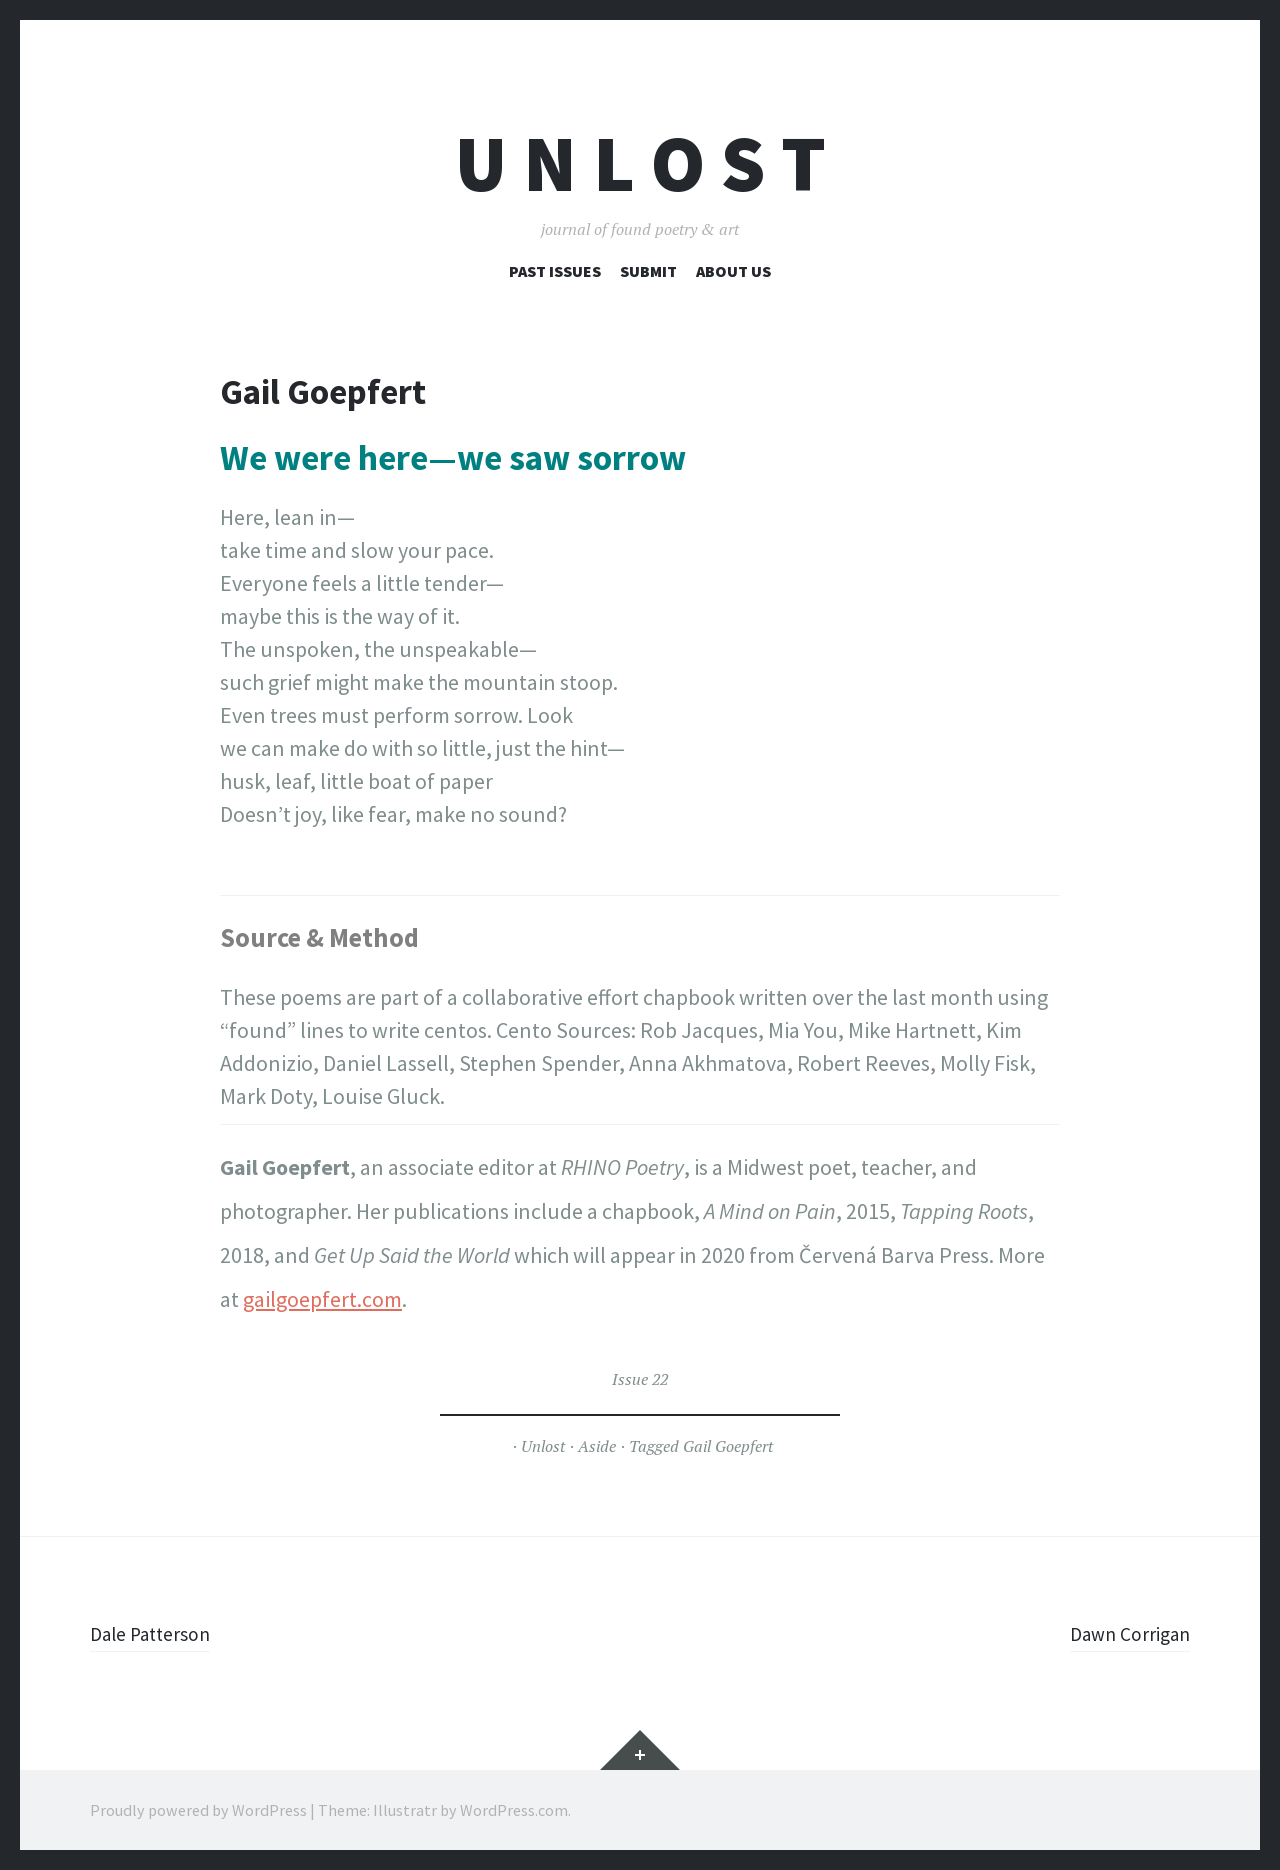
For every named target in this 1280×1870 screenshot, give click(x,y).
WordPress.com (514, 1810)
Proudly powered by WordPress (198, 1810)
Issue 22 (640, 1379)
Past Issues (555, 271)
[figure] (640, 666)
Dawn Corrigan (1121, 1633)
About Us (733, 271)
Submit (648, 271)
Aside (597, 1446)
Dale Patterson (158, 1633)
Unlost (543, 1446)
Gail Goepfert (728, 1446)
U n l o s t (640, 163)
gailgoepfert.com (322, 1299)
